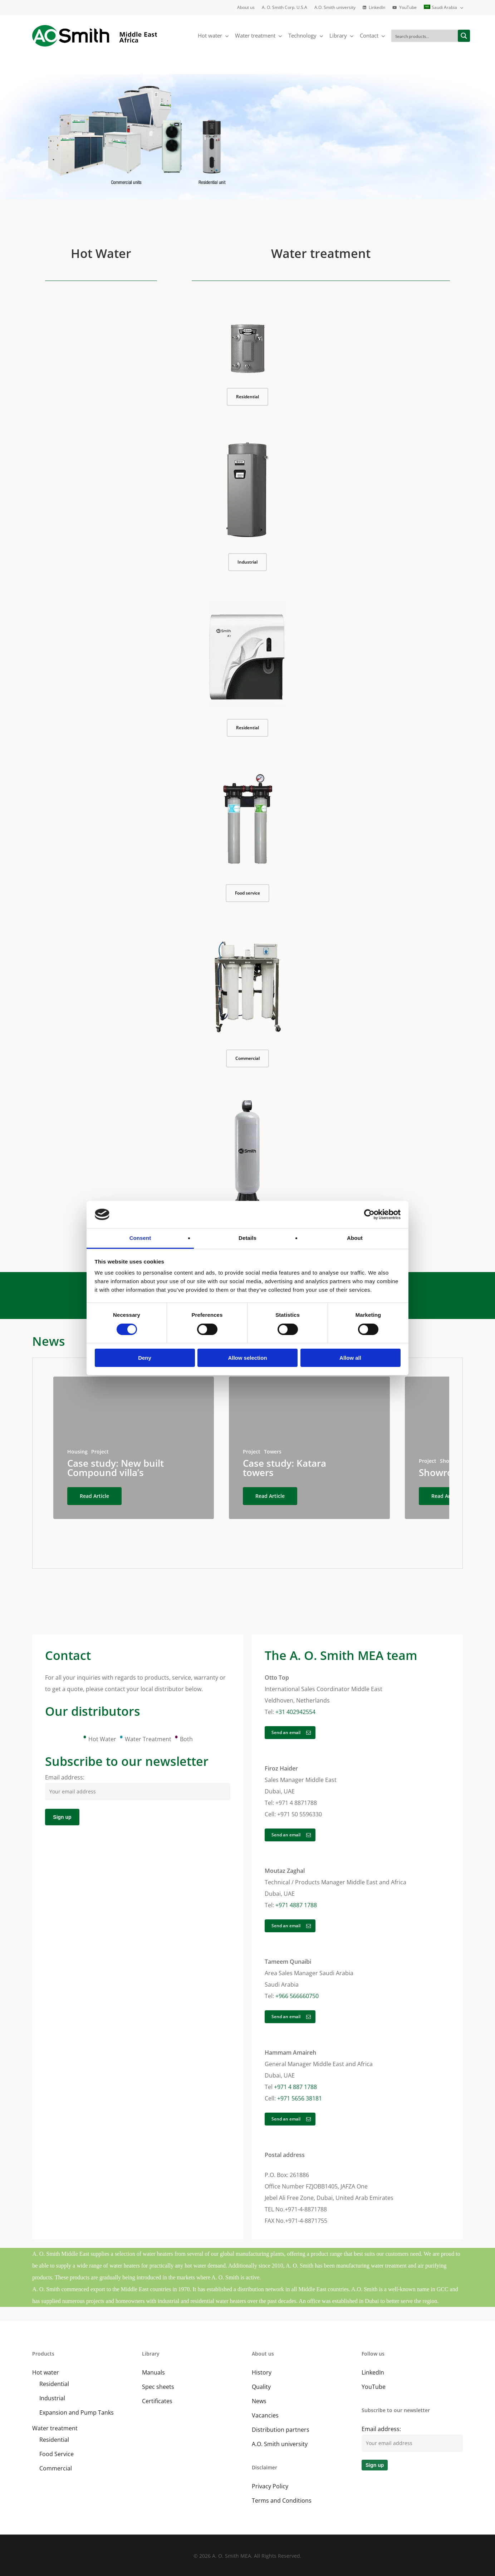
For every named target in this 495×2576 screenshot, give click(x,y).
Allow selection (247, 1358)
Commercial (55, 2468)
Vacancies (265, 2415)
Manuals (153, 2372)
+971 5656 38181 (299, 2098)
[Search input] (425, 35)
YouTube (374, 2387)
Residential (54, 2384)
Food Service (56, 2454)
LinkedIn (373, 2372)
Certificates (157, 2401)
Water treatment (55, 2428)
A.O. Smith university (280, 2444)
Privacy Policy (270, 2486)
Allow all (350, 1358)
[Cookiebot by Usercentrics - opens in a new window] (369, 1214)
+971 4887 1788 (296, 1905)
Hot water (45, 2372)
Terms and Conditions (282, 2500)
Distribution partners (280, 2430)
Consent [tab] (140, 1238)
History (261, 2372)
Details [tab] (247, 1238)
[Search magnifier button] (464, 36)
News (259, 2401)
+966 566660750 (297, 1996)
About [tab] (355, 1238)
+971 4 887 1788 (295, 2087)
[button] (247, 397)
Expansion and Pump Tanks (76, 2412)
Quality (261, 2387)
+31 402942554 (295, 1712)
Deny (144, 1358)
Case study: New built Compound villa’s (115, 1468)
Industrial (52, 2398)
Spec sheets (158, 2387)
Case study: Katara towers (284, 1468)
